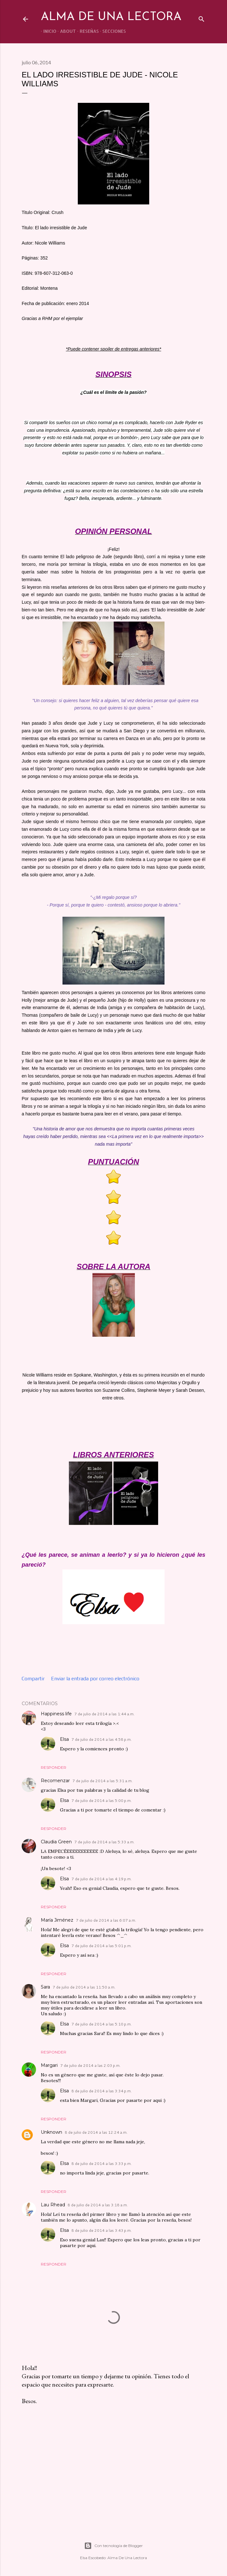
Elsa (64, 1739)
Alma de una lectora (111, 17)
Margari (49, 2065)
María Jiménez (57, 1920)
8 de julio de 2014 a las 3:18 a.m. (98, 2205)
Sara (45, 1987)
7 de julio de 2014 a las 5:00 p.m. (101, 1800)
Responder (53, 1767)
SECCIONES (112, 31)
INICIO (47, 31)
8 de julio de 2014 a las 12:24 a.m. (96, 2132)
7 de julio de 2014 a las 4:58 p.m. (101, 1739)
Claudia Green (56, 1842)
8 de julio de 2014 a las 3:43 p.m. (101, 2230)
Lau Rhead (53, 2205)
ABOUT (66, 31)
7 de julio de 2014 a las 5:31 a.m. (102, 1780)
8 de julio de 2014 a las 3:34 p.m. (101, 2091)
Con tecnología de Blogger (113, 2546)
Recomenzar (55, 1780)
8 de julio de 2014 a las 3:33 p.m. (101, 2163)
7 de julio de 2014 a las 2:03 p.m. (90, 2065)
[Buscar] (201, 17)
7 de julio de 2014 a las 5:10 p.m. (101, 2024)
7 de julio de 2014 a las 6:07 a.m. (106, 1920)
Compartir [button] (33, 1679)
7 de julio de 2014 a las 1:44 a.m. (104, 1714)
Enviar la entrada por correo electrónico (95, 1679)
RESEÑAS (86, 31)
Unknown (51, 2132)
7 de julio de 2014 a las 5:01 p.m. (101, 1945)
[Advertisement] (113, 2465)
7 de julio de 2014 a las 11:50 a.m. (84, 1987)
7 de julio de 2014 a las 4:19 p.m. (101, 1879)
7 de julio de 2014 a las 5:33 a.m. (104, 1842)
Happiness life (56, 1714)
